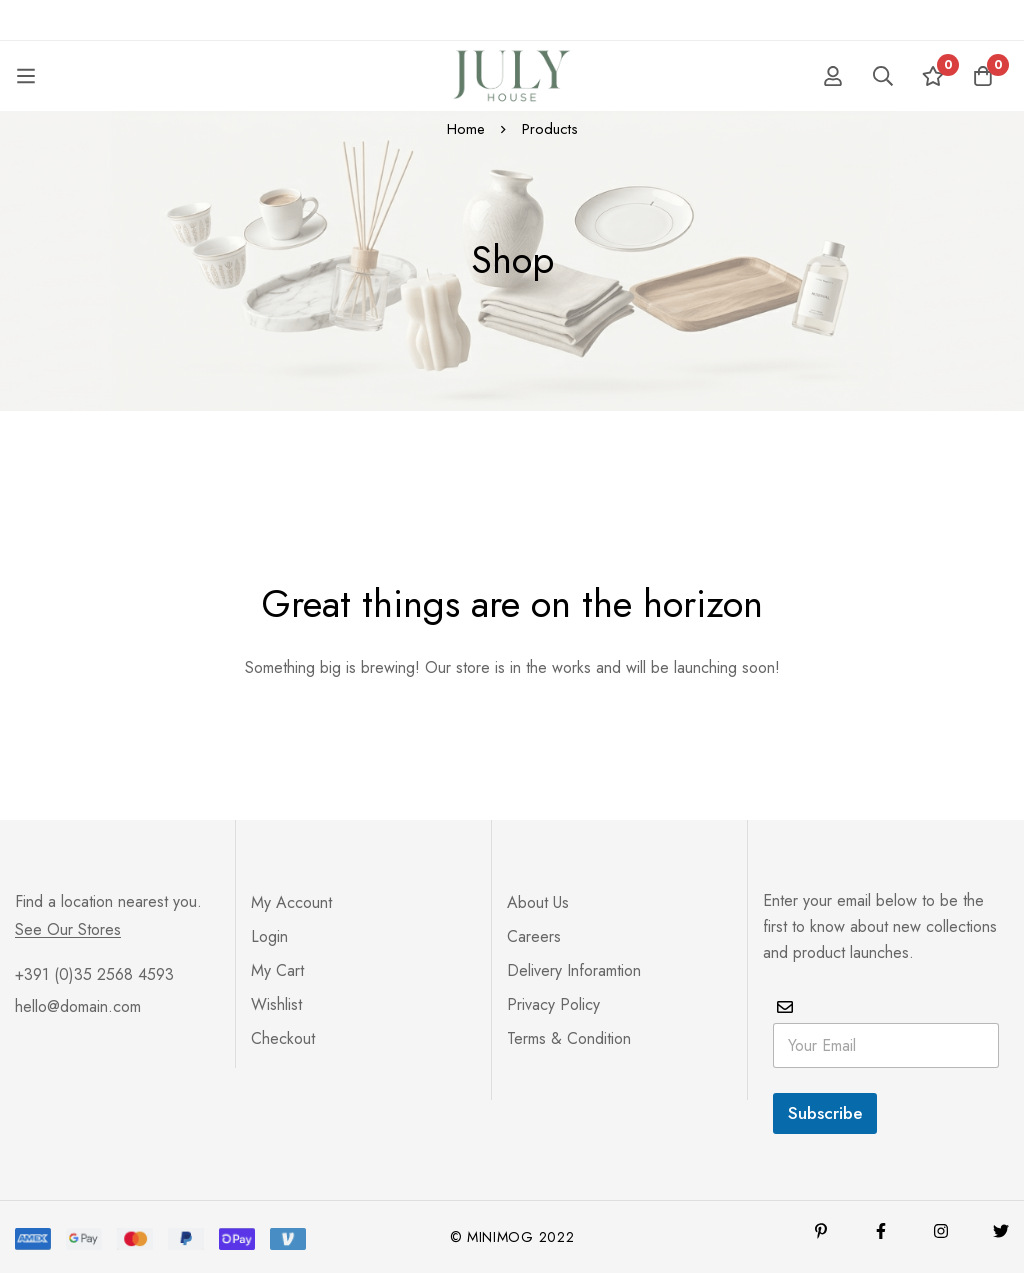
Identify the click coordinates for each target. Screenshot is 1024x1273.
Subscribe (825, 1113)
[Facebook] (881, 1231)
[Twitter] (1001, 1231)
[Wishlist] (933, 76)
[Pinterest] (821, 1231)
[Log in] (833, 76)
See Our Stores (68, 930)
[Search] (883, 76)
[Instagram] (941, 1231)
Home (466, 129)
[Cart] (983, 76)
